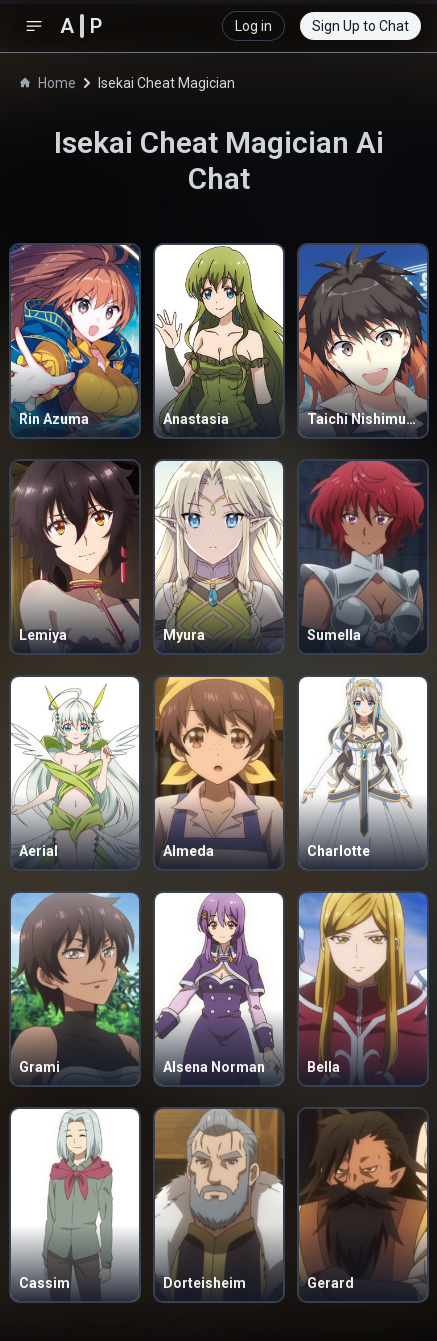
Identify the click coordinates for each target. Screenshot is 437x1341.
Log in (253, 26)
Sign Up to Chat (360, 26)
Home (48, 83)
